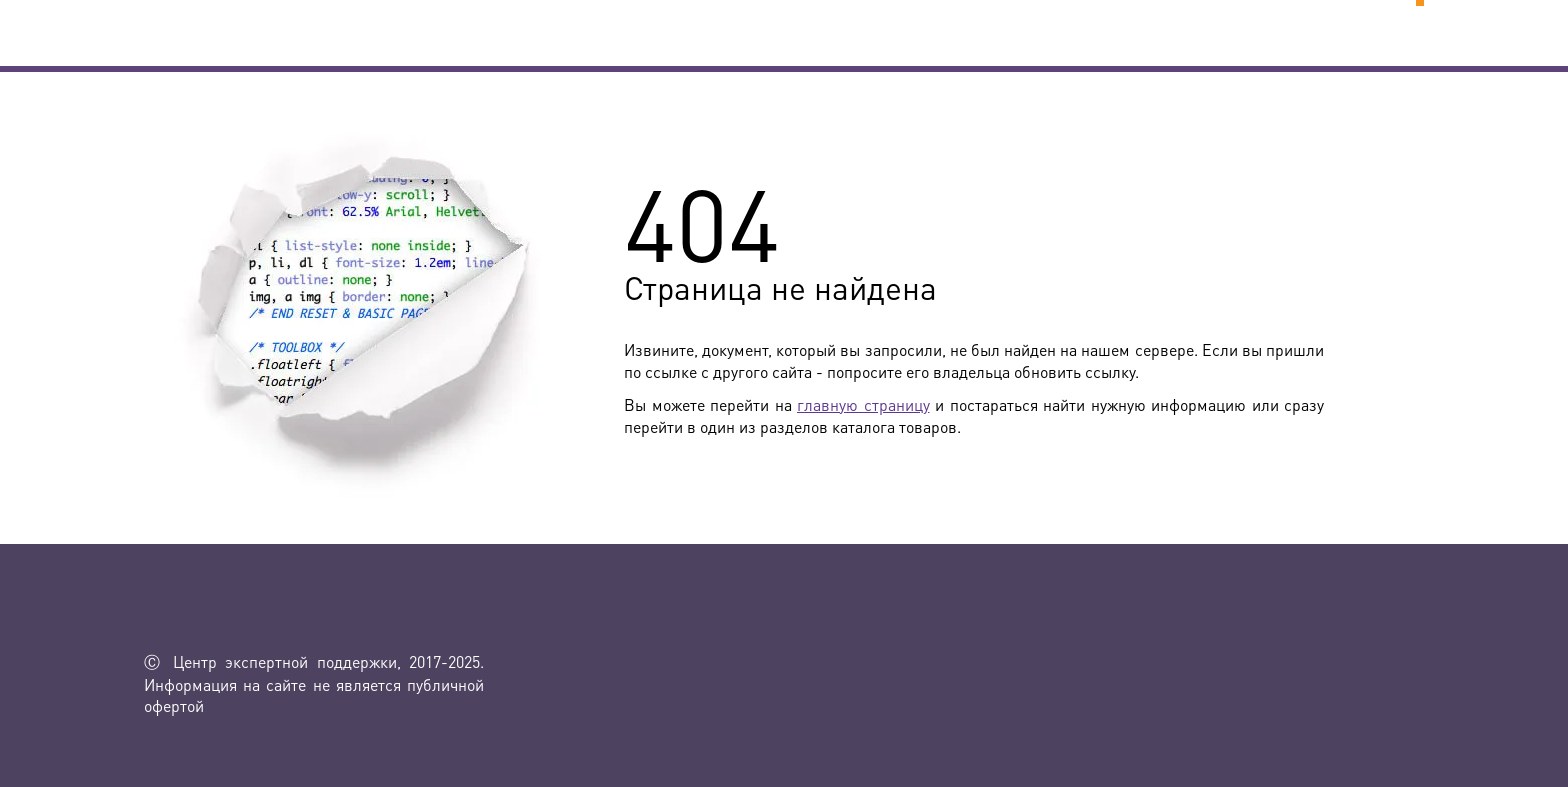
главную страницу (863, 404)
